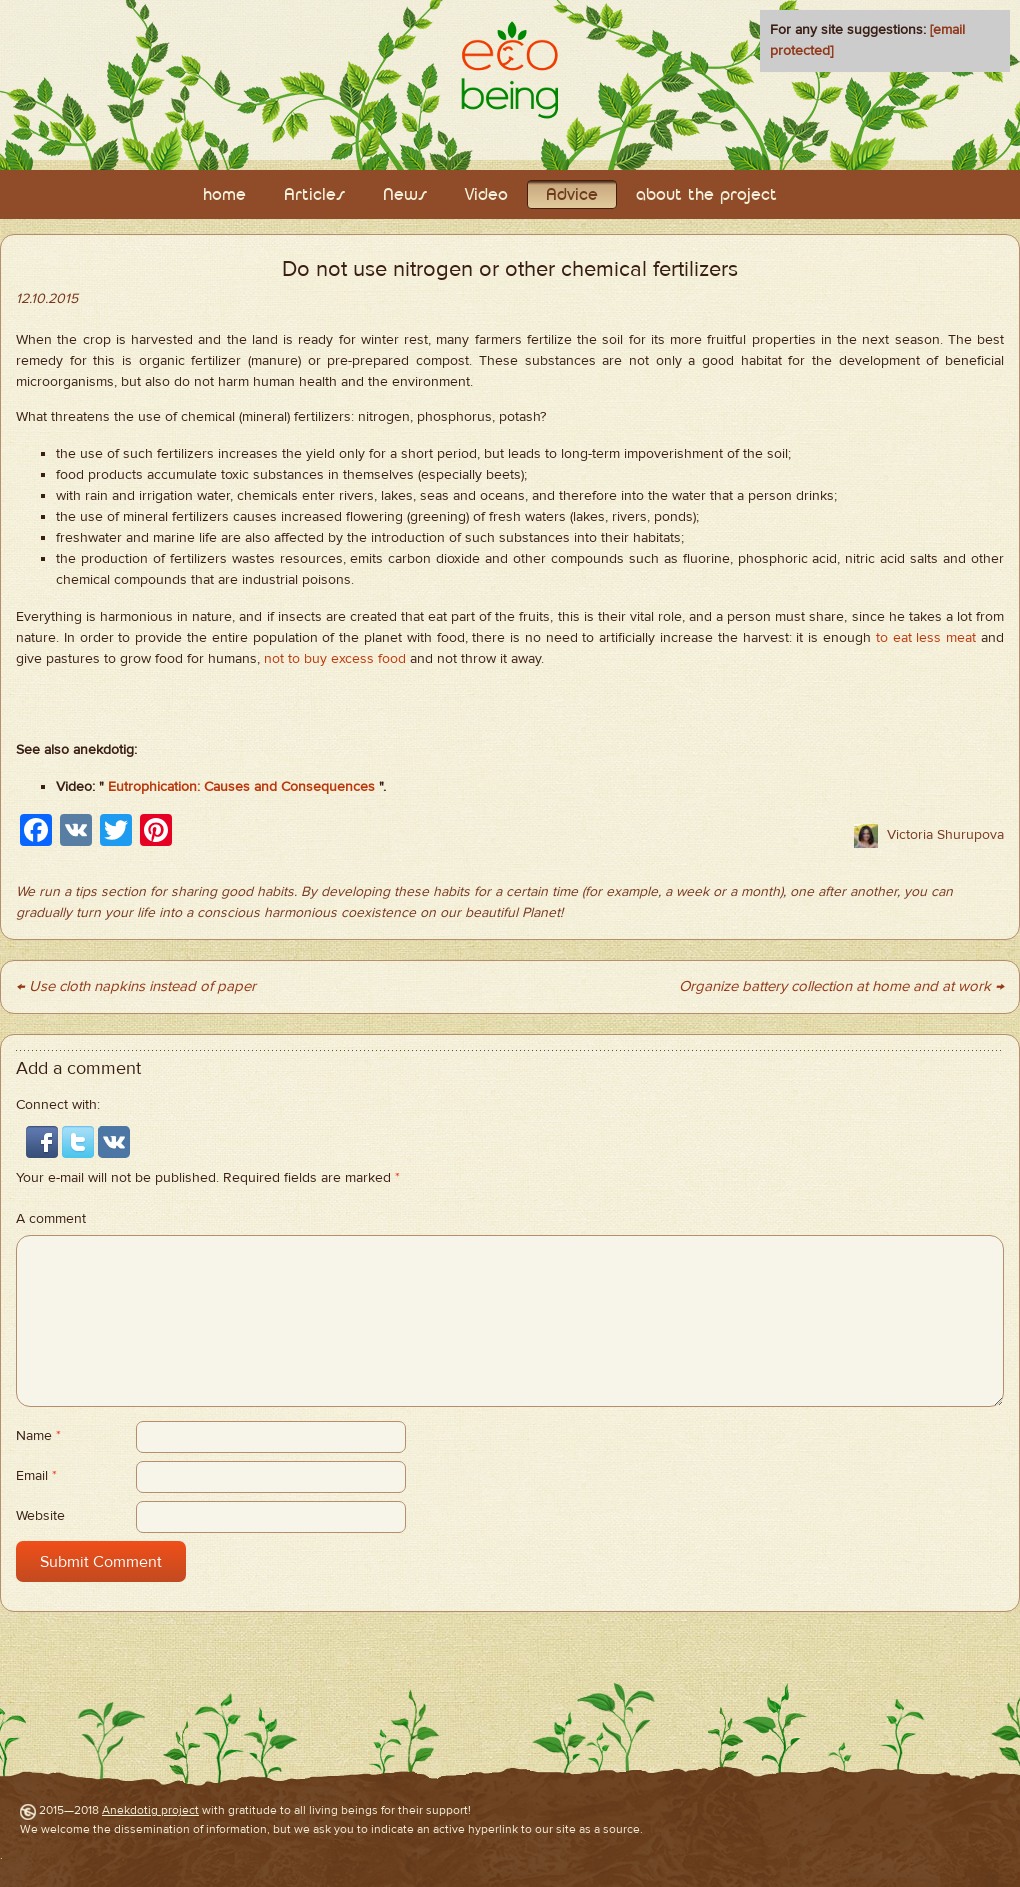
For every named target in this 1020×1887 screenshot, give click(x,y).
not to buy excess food (335, 659)
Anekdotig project (150, 1810)
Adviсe (572, 195)
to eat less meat (926, 638)
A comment (51, 1219)
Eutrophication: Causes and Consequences (241, 787)
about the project (706, 195)
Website (40, 1516)
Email (36, 1476)
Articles (314, 195)
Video (486, 195)
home (224, 195)
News (405, 195)
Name (38, 1436)
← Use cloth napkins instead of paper (136, 986)
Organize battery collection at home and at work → (841, 986)
